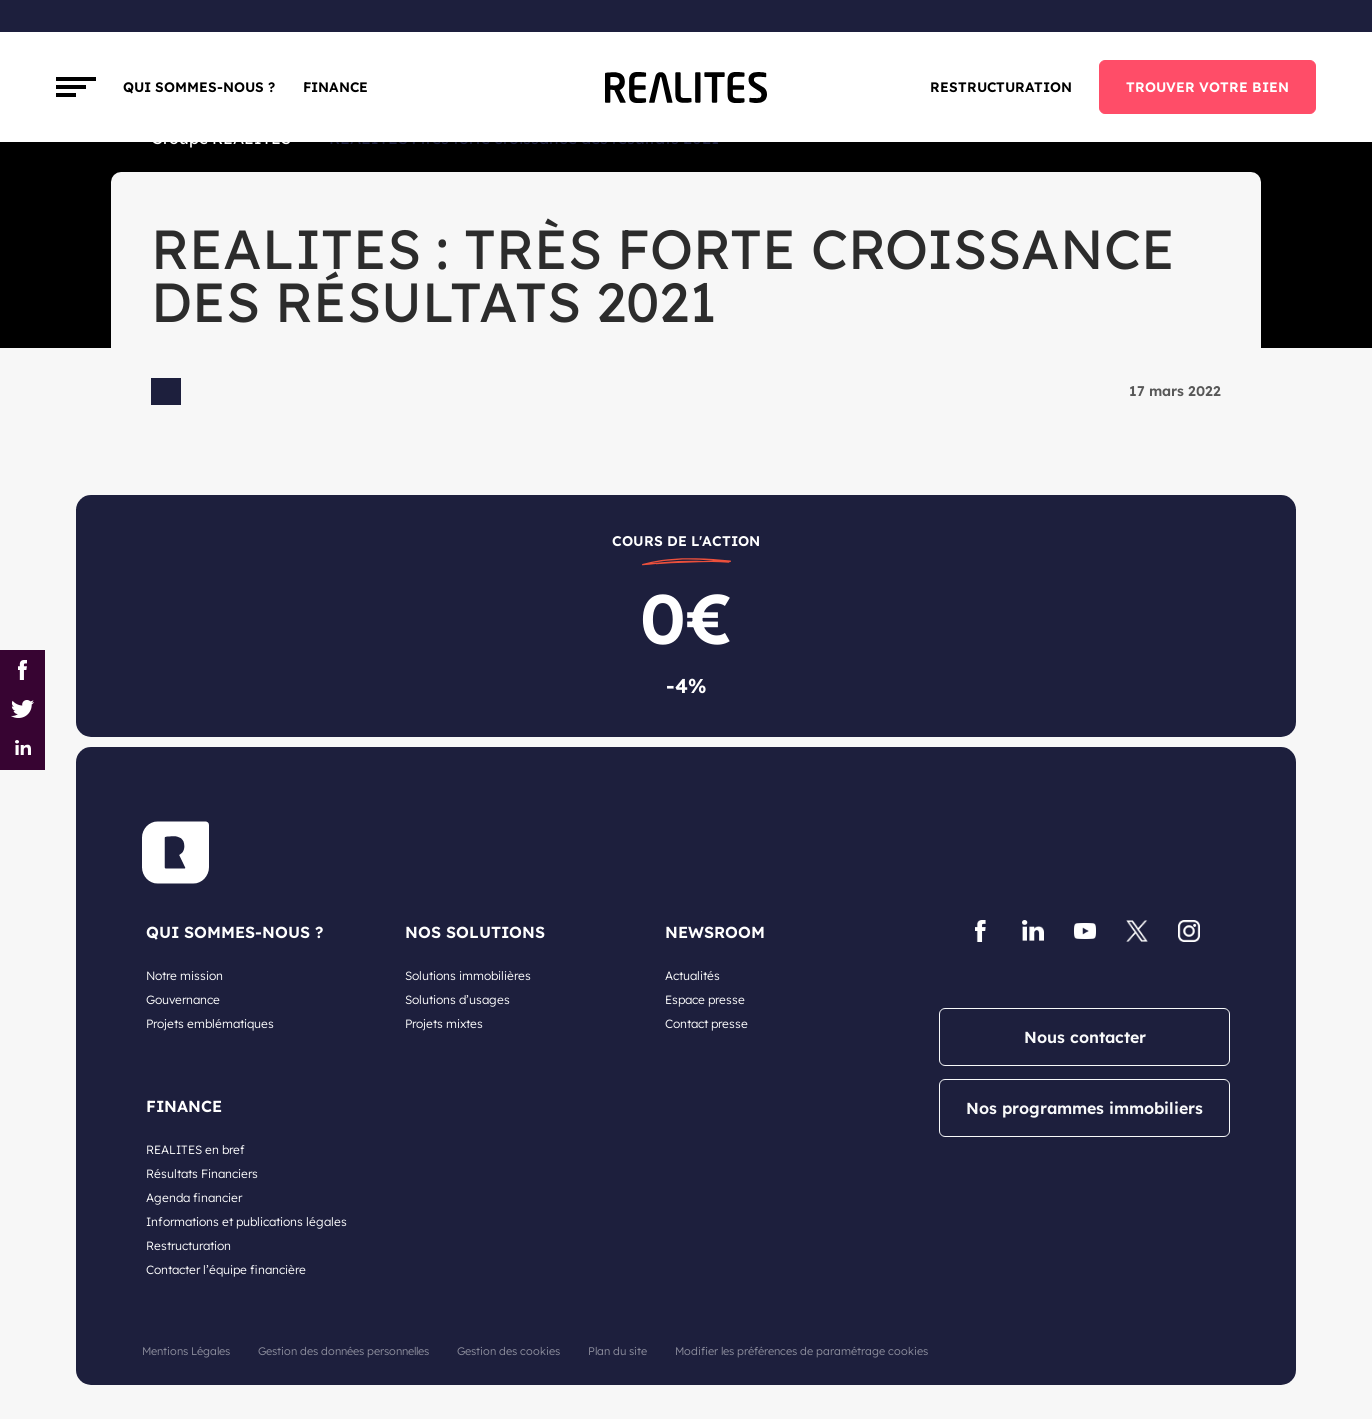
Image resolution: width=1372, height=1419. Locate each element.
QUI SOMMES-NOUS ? (234, 932)
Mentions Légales (186, 1351)
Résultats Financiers (202, 1173)
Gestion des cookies (508, 1351)
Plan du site (617, 1351)
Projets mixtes (444, 1023)
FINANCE (335, 86)
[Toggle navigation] (76, 87)
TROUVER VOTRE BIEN (1207, 86)
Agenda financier (194, 1197)
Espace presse (705, 999)
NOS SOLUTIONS (475, 932)
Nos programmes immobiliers (1084, 1108)
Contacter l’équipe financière (226, 1269)
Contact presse (706, 1023)
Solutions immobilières (468, 975)
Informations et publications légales (246, 1221)
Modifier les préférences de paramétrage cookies (801, 1351)
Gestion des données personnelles (343, 1351)
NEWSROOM (715, 932)
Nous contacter (1085, 1037)
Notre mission (184, 975)
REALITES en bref (195, 1149)
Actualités (692, 975)
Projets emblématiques (210, 1023)
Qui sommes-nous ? (199, 86)
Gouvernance (183, 999)
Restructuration (1001, 86)
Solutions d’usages (457, 999)
